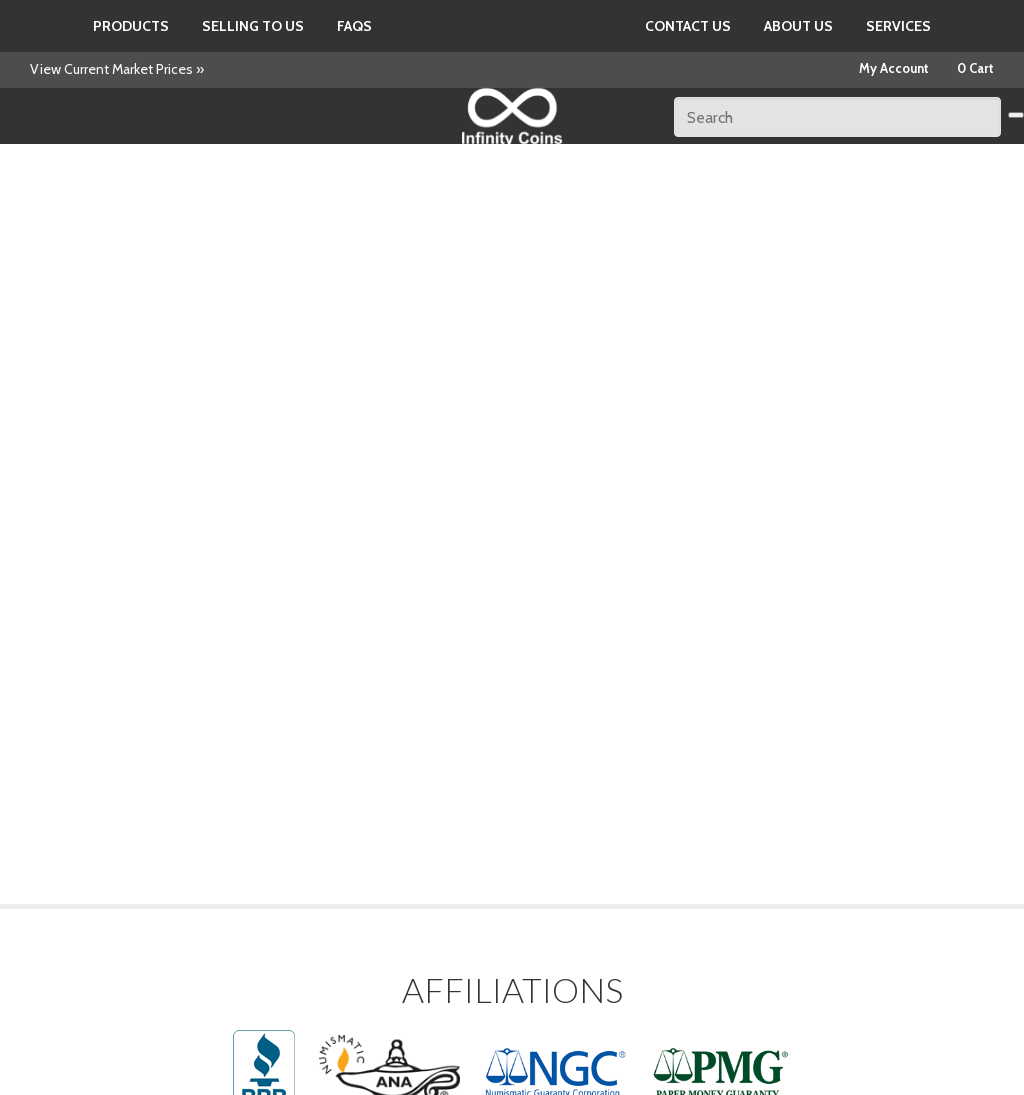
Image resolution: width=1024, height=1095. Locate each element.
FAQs (354, 26)
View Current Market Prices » (117, 69)
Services (898, 26)
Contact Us (688, 26)
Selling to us (253, 26)
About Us (798, 26)
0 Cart (975, 68)
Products (131, 26)
